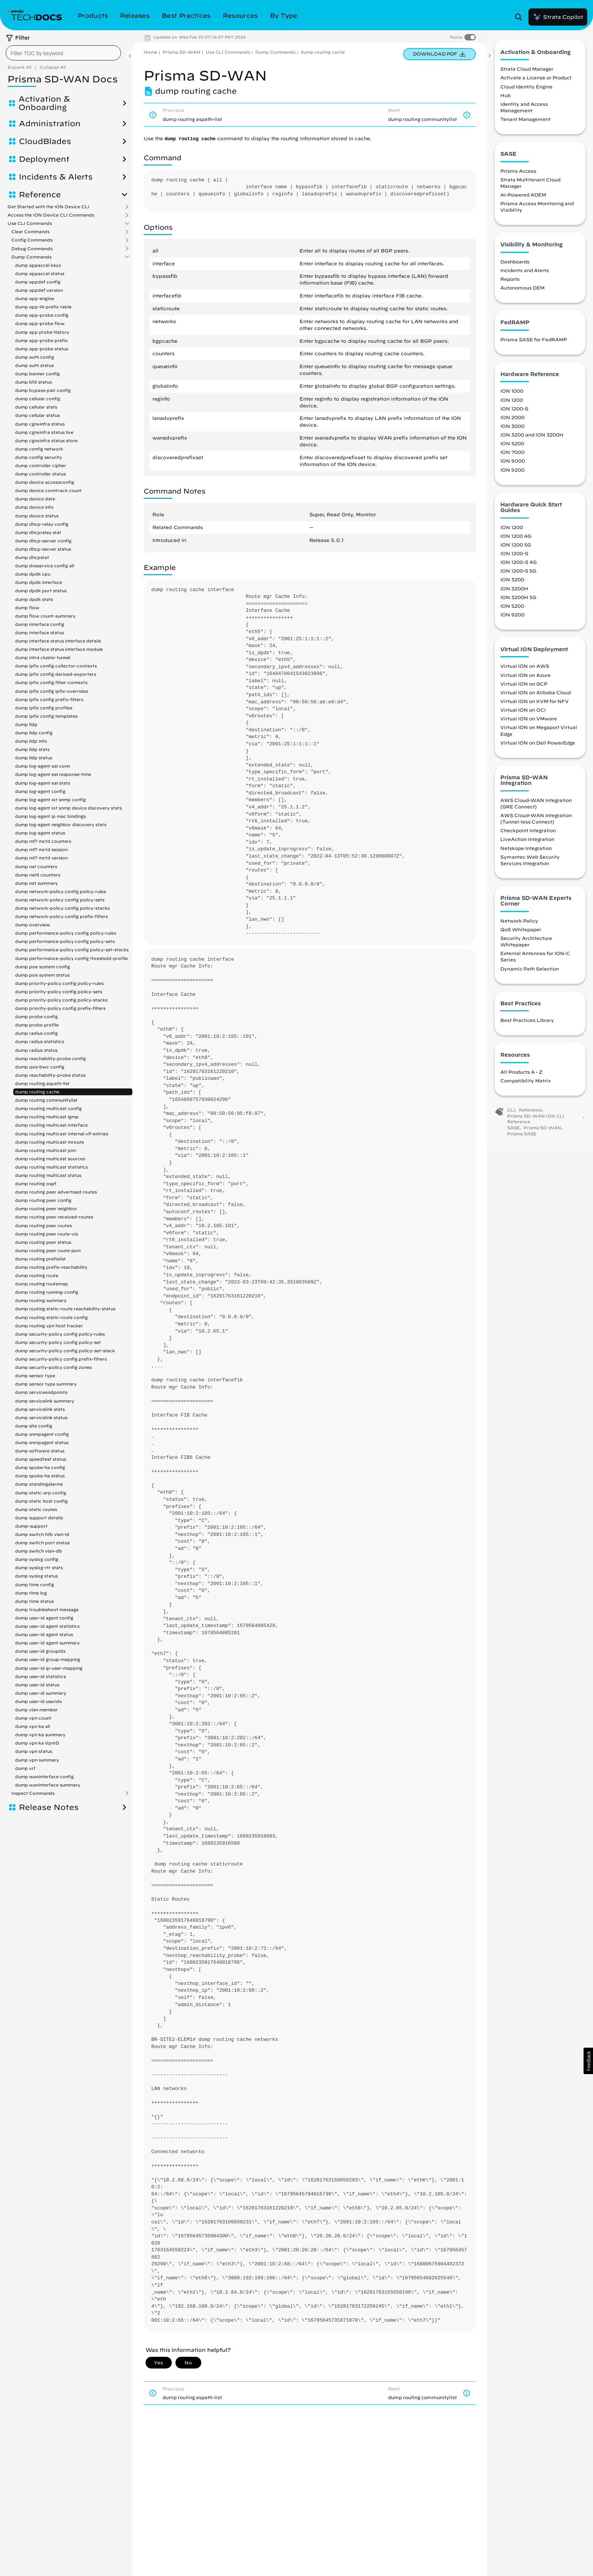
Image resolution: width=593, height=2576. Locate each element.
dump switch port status (42, 1542)
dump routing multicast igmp (47, 1116)
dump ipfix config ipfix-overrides (51, 691)
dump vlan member (36, 1709)
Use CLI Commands (30, 223)
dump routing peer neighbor (46, 1208)
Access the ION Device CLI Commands (51, 215)
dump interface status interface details (58, 640)
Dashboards (514, 266)
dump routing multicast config (48, 1108)
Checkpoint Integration (528, 835)
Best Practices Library (527, 1025)
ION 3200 (512, 585)
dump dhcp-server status (43, 548)
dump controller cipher (40, 465)
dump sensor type (35, 1375)
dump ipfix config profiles (43, 707)
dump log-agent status (40, 832)
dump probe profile (37, 1024)
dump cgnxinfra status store (46, 440)
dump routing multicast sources (50, 1158)
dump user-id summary (40, 1692)
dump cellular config (37, 398)
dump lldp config (34, 732)
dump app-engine (34, 298)
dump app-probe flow (40, 323)
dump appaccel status (39, 273)
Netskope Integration (526, 853)
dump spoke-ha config (40, 1467)
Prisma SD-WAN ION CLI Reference (535, 1124)
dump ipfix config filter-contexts (51, 682)
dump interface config (39, 624)
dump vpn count (33, 1717)
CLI (511, 1115)
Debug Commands (32, 248)
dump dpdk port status (41, 590)
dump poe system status (42, 974)
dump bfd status (33, 381)
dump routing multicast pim (45, 1150)
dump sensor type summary (46, 1383)
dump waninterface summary (47, 1784)
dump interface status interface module (59, 649)
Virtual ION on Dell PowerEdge (537, 748)
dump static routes (36, 1509)
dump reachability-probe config (50, 1058)
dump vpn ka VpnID (37, 1742)
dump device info (34, 507)
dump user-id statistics (40, 1676)
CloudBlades (45, 141)
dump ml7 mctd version (41, 857)
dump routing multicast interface (51, 1124)
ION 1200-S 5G (518, 576)
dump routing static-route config (51, 1317)
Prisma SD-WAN (181, 52)
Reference (40, 194)
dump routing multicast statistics (51, 1166)
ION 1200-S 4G (518, 567)
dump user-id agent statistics (47, 1626)
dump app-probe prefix (41, 340)
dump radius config (36, 1033)
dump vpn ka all (32, 1726)
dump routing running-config (46, 1292)
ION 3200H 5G (518, 602)
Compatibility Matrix (525, 1085)
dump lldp (26, 724)
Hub (505, 100)
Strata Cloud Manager (526, 74)
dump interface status (39, 632)
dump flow (27, 607)
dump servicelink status (41, 1417)
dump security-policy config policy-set (58, 1342)
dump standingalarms (39, 1484)
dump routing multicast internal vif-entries (61, 1133)
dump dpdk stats (34, 599)
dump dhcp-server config (43, 540)
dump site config (33, 1425)
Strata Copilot (557, 17)
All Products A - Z (521, 1077)
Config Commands (32, 240)
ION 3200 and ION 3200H (532, 440)
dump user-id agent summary (47, 1642)
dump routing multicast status (48, 1175)
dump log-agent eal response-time (53, 774)
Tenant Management (525, 124)
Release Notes (49, 1807)
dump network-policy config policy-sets (59, 899)
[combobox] (63, 52)
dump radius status (36, 1050)
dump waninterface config (44, 1776)
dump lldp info (31, 740)
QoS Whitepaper (520, 934)
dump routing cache (37, 1091)
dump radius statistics (39, 1041)
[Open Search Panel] (520, 17)
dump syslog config (36, 1559)
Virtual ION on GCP (523, 689)
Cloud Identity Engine (526, 91)
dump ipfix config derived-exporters (55, 674)
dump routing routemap (41, 1283)
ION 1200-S (514, 413)
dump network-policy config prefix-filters (61, 916)
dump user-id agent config (44, 1617)
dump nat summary (36, 883)
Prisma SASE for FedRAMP (533, 344)
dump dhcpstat (32, 557)
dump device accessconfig (44, 482)
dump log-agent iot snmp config (50, 799)
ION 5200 (512, 448)
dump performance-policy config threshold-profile (71, 958)
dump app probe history (42, 332)
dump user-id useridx (38, 1701)
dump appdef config (38, 281)
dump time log (31, 1592)
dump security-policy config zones (53, 1367)
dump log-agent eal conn (42, 765)
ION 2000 (512, 422)
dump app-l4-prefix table (43, 306)
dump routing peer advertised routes (56, 1191)
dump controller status (40, 473)
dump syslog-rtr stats (39, 1567)
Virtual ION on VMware (528, 723)
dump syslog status (36, 1575)
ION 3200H (514, 593)
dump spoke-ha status (40, 1475)
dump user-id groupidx (40, 1651)
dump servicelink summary (44, 1400)
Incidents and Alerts (524, 275)
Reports (510, 284)
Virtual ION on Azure (525, 680)
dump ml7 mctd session (41, 849)
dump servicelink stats (40, 1409)
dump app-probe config (41, 315)
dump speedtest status (40, 1459)
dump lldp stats (32, 749)
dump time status (34, 1601)
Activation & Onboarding (44, 103)
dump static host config (41, 1501)
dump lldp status (33, 757)
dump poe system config (42, 966)
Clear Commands (30, 231)
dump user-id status (37, 1684)
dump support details (39, 1517)
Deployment (44, 159)
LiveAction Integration (527, 844)
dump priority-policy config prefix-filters (60, 1008)
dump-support (31, 1525)
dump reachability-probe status (50, 1075)
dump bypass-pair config (43, 390)
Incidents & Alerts (56, 177)
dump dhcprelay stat (38, 532)
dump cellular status (37, 415)
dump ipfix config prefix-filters (49, 699)
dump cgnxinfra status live (44, 432)
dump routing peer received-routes (54, 1216)
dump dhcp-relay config (41, 524)
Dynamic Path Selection (529, 974)
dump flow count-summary (45, 615)
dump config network (39, 448)
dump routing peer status (43, 1242)
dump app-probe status (41, 348)
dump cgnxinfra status (40, 423)
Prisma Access (518, 176)
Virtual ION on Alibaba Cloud (535, 697)
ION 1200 (511, 405)
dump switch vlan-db (38, 1550)
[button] (588, 2061)
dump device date (35, 498)
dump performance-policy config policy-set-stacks (72, 949)
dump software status (39, 1450)
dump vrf (25, 1768)
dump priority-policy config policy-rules (59, 983)
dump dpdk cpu (32, 573)
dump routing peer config (43, 1200)
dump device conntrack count (48, 490)
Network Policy (519, 926)
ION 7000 (512, 457)
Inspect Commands (32, 1793)
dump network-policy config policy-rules (60, 891)
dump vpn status (33, 1751)
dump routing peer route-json (48, 1250)
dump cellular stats (36, 406)
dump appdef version (39, 290)
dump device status (37, 515)
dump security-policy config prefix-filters (61, 1358)
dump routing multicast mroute (49, 1141)
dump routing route (36, 1275)
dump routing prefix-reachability (51, 1267)
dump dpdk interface (38, 582)
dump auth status (34, 365)
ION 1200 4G (515, 541)
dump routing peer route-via (46, 1233)
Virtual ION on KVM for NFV (534, 706)
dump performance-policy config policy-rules (65, 932)
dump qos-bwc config (39, 1066)
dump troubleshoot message (47, 1609)
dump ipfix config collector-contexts (56, 665)
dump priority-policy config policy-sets (58, 991)
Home (150, 52)
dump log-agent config (40, 791)
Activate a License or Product (535, 83)
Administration (50, 123)
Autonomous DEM (522, 293)
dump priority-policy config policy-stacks (61, 999)
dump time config (34, 1584)
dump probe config (36, 1016)
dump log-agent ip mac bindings (50, 816)
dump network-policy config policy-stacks (62, 908)
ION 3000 (512, 431)
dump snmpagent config (42, 1434)
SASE (513, 1132)
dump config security (38, 457)
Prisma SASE (521, 1138)
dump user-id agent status (44, 1634)
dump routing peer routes (43, 1225)
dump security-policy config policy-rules (60, 1333)
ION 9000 (512, 466)
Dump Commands (31, 257)
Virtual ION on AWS (524, 671)
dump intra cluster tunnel (42, 657)
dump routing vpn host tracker (49, 1325)
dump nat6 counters (37, 874)
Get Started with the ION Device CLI (48, 206)
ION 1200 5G (515, 550)
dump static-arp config (40, 1492)
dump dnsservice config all (44, 565)
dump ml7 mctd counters (43, 841)
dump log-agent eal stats (42, 782)
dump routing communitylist (46, 1100)
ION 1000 (511, 396)
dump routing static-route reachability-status (65, 1308)
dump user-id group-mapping (47, 1659)
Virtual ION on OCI (523, 715)
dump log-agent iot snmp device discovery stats (68, 807)
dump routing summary (41, 1300)
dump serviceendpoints (41, 1392)
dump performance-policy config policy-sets (65, 941)
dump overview (32, 924)
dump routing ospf (35, 1183)
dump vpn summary (37, 1759)
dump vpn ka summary (40, 1734)
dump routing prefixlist (40, 1258)
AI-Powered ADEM (523, 200)
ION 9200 (512, 475)
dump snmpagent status (41, 1442)
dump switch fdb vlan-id (42, 1534)
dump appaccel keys (38, 265)
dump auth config (34, 357)
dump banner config (37, 373)
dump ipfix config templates (46, 716)
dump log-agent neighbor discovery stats (60, 824)
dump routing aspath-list (42, 1083)
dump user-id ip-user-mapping (48, 1668)
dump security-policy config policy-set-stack (65, 1350)
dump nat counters (36, 866)
